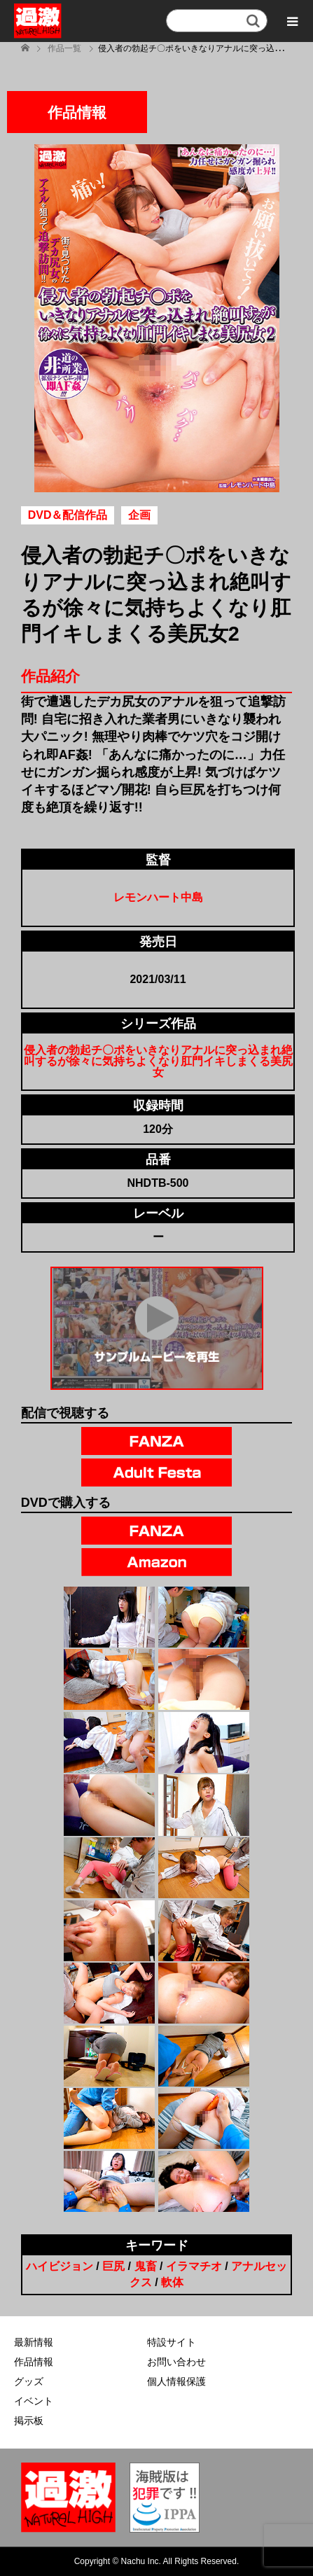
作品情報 (33, 2361)
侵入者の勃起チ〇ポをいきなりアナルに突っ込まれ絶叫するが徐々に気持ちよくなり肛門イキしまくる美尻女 (158, 1061)
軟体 (172, 2282)
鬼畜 (145, 2266)
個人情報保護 (176, 2381)
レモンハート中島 (158, 897)
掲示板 (28, 2420)
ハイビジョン (59, 2266)
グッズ (28, 2381)
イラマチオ (194, 2266)
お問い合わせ (176, 2361)
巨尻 (113, 2266)
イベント (33, 2401)
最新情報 (33, 2342)
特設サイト (171, 2342)
